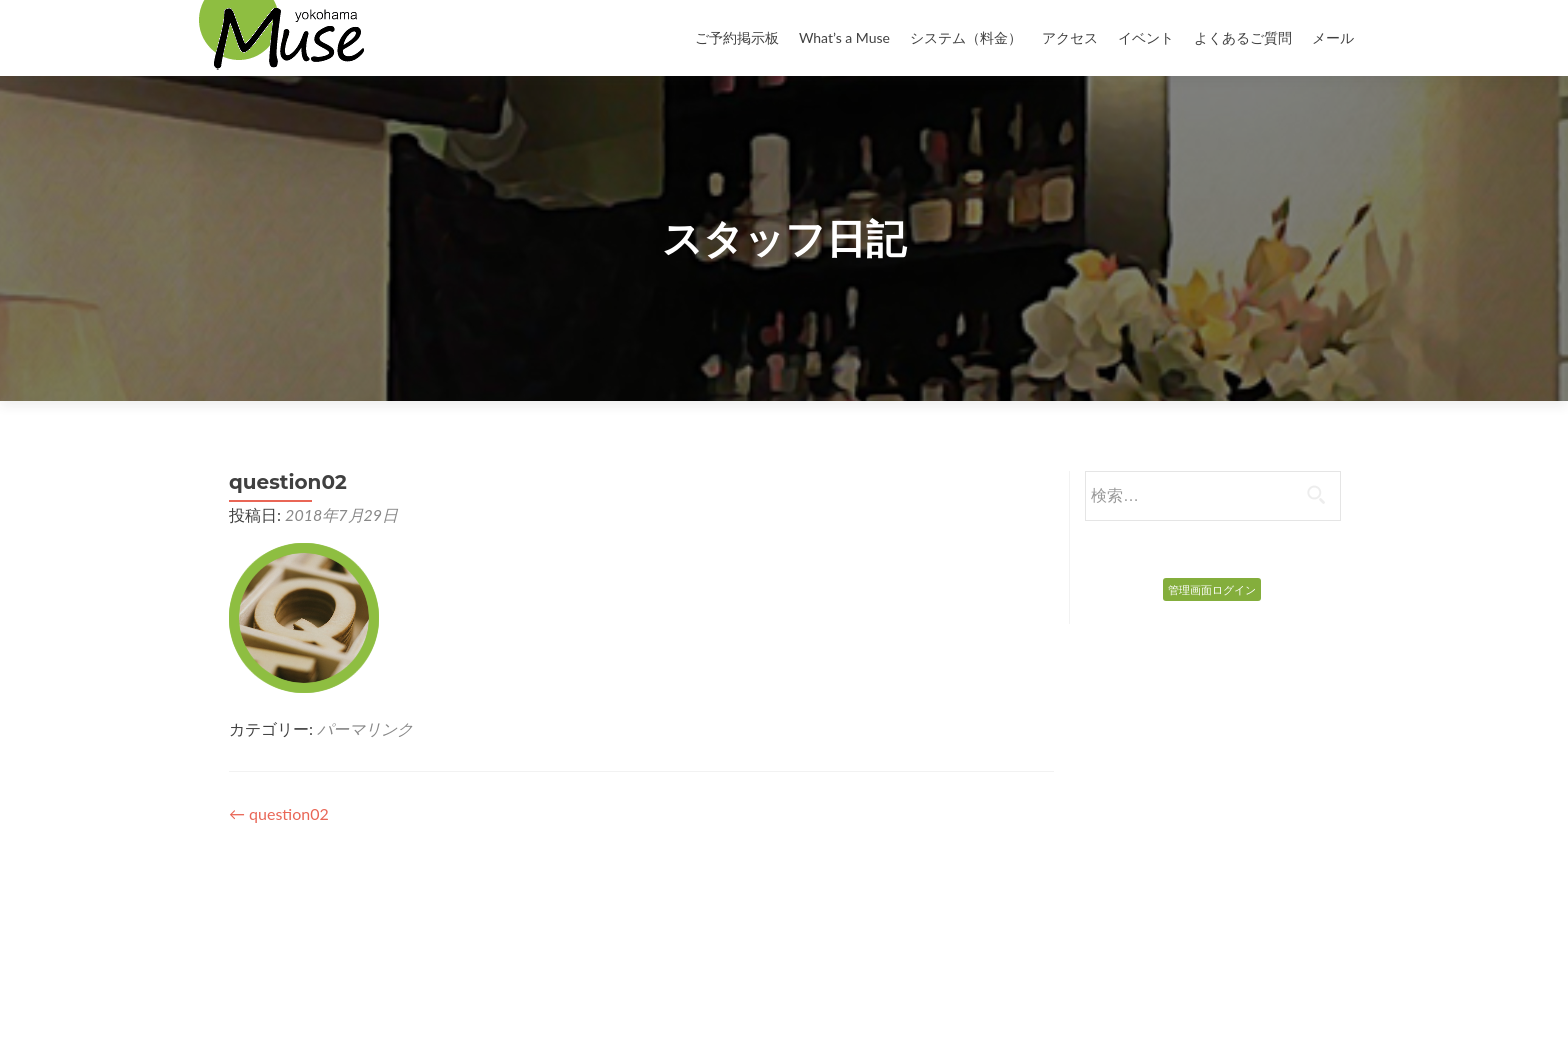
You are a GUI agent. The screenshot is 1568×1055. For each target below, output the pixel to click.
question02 (279, 813)
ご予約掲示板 (737, 37)
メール (1333, 37)
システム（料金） (966, 37)
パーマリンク (365, 728)
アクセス (1070, 37)
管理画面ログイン (1212, 589)
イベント (1146, 37)
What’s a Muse (844, 37)
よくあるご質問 (1243, 37)
